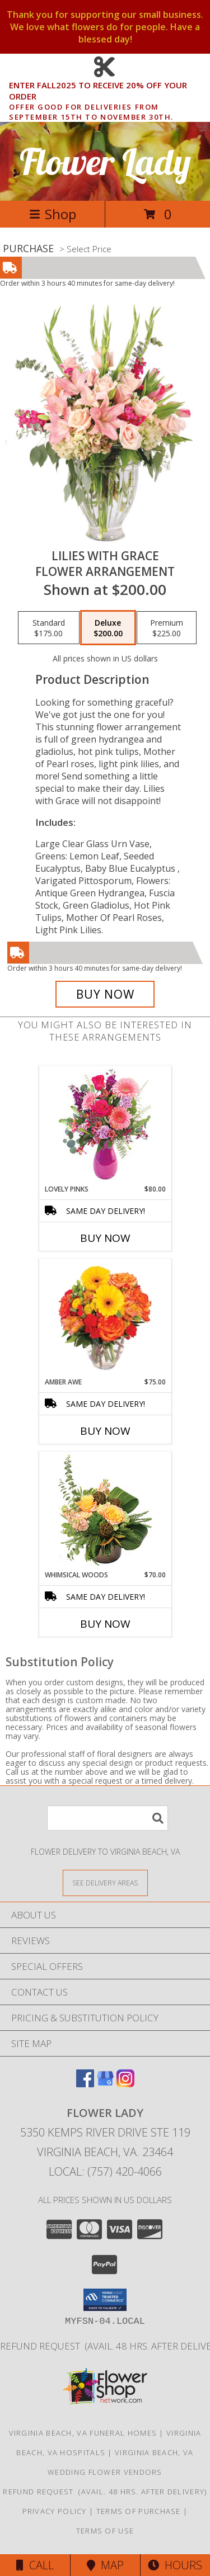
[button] (105, 2300)
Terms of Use (105, 2531)
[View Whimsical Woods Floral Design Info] (105, 1510)
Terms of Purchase (138, 2511)
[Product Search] (107, 1818)
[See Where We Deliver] (105, 1882)
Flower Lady (105, 161)
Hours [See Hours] (175, 2565)
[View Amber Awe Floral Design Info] (105, 1317)
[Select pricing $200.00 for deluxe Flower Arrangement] (108, 628)
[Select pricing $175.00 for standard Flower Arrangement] (48, 628)
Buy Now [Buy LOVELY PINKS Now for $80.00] (105, 1238)
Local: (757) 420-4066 (105, 2171)
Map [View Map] (105, 2565)
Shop (52, 214)
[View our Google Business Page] (105, 2083)
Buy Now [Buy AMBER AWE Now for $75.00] (105, 1431)
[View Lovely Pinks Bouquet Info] (105, 1125)
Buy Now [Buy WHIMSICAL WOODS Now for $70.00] (105, 1624)
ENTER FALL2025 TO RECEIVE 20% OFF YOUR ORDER (108, 91)
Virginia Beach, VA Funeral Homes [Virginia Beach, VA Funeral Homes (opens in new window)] (83, 2433)
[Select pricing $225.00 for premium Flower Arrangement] (166, 628)
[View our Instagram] (125, 2083)
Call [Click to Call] (35, 2565)
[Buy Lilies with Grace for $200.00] (105, 994)
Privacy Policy (54, 2511)
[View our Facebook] (85, 2083)
